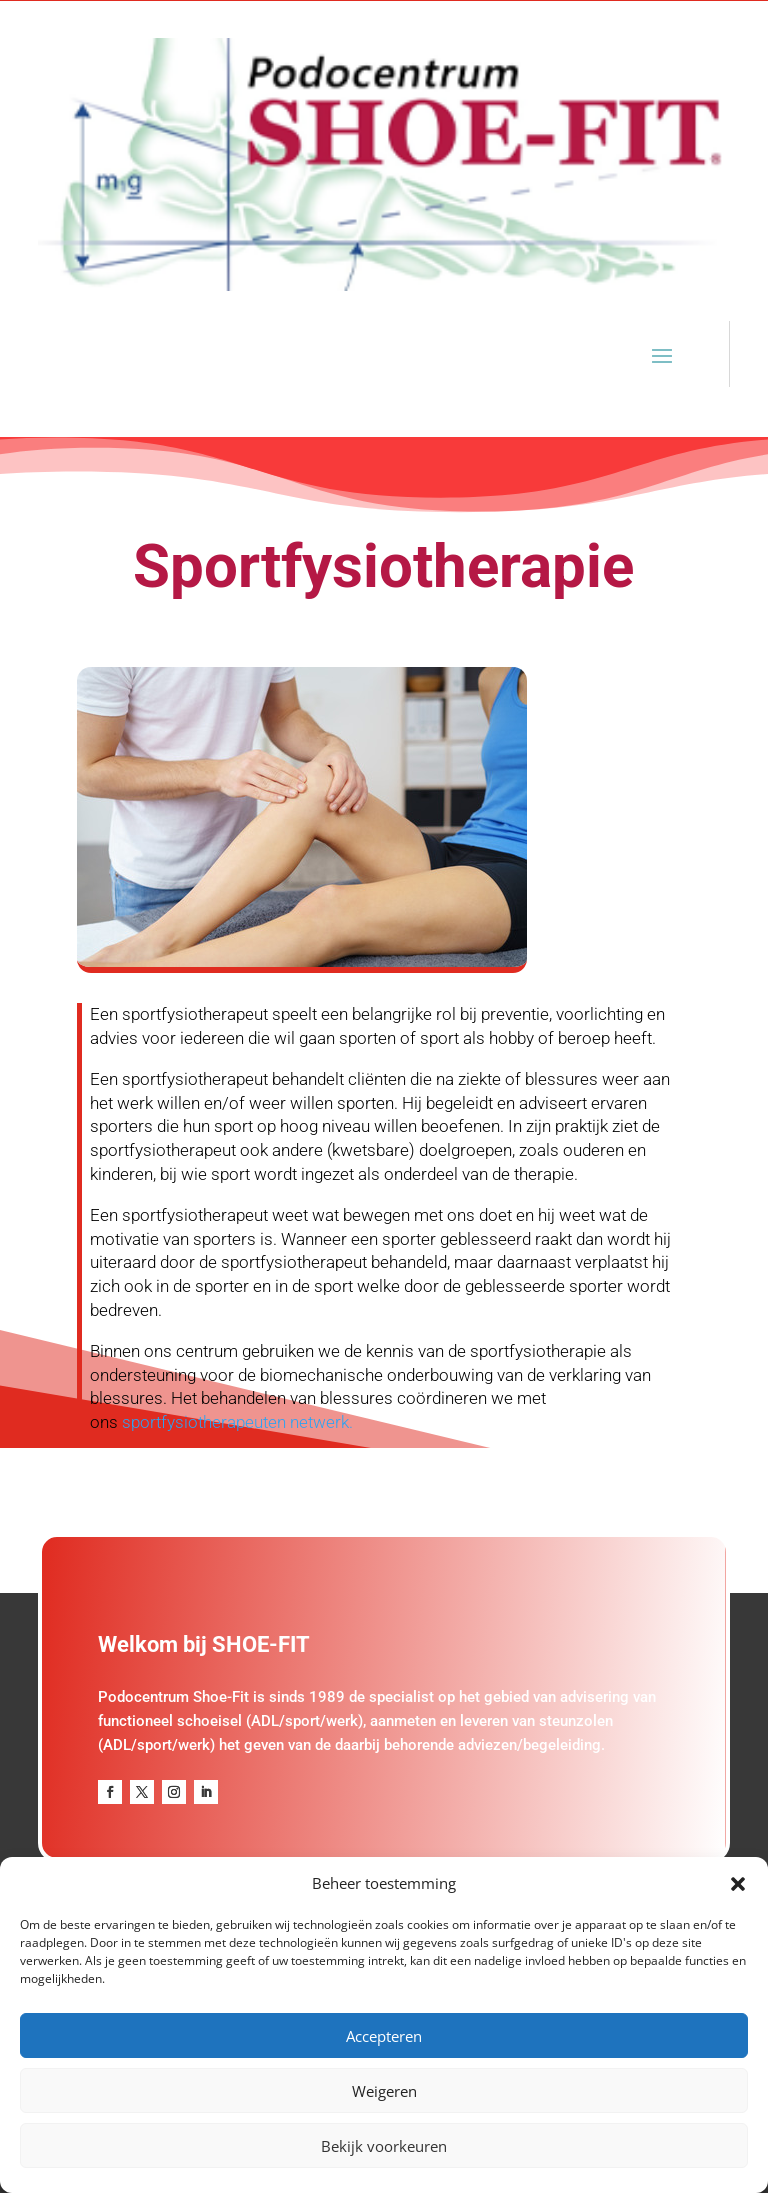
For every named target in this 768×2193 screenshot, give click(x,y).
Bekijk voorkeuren (384, 2146)
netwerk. (319, 1422)
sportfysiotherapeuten (204, 1422)
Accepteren (384, 2036)
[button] (738, 1884)
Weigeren (384, 2091)
